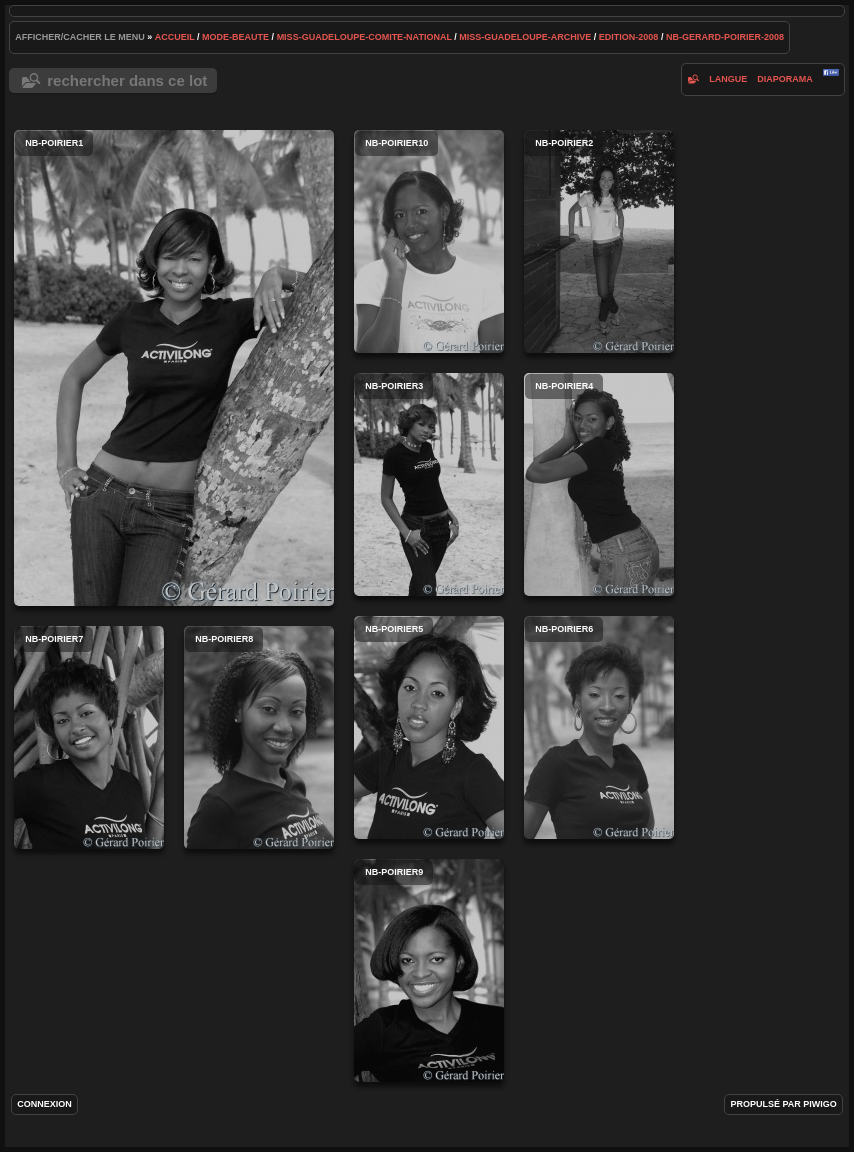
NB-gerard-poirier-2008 (725, 37)
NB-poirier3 (429, 484)
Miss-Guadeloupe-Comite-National (364, 37)
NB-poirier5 (429, 727)
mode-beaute (235, 37)
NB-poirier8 (259, 737)
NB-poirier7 (89, 737)
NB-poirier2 (599, 241)
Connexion (44, 1104)
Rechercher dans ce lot (127, 80)
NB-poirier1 (174, 368)
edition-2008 (629, 37)
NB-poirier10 (429, 241)
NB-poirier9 (429, 970)
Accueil (175, 37)
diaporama (785, 79)
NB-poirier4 (599, 484)
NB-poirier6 (599, 727)
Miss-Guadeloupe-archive (525, 37)
